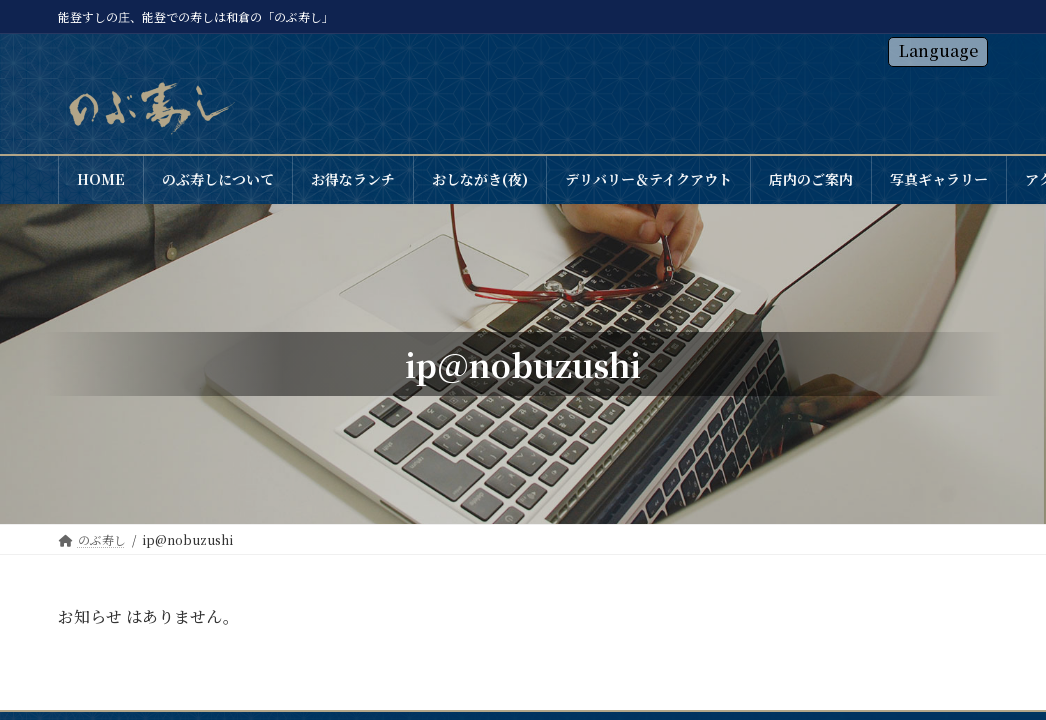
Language (938, 50)
